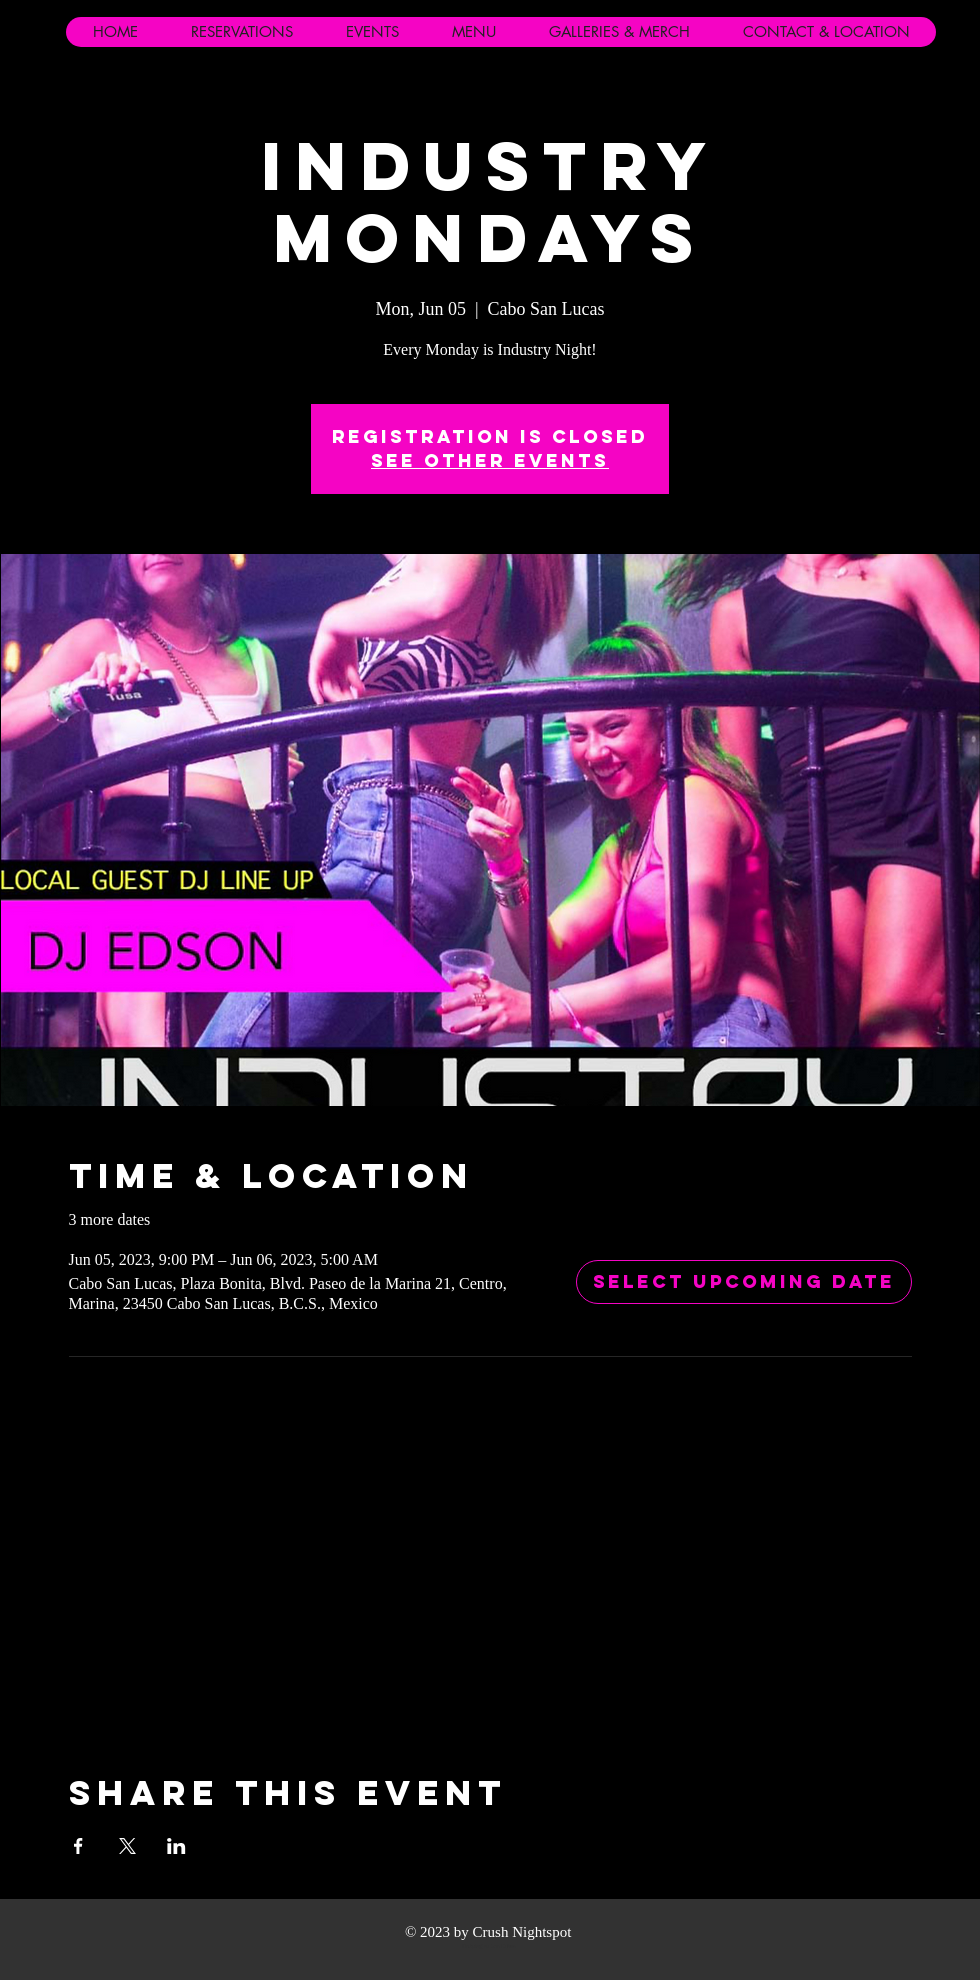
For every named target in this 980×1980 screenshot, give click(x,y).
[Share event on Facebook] (78, 1846)
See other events (490, 460)
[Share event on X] (127, 1846)
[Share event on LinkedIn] (176, 1846)
